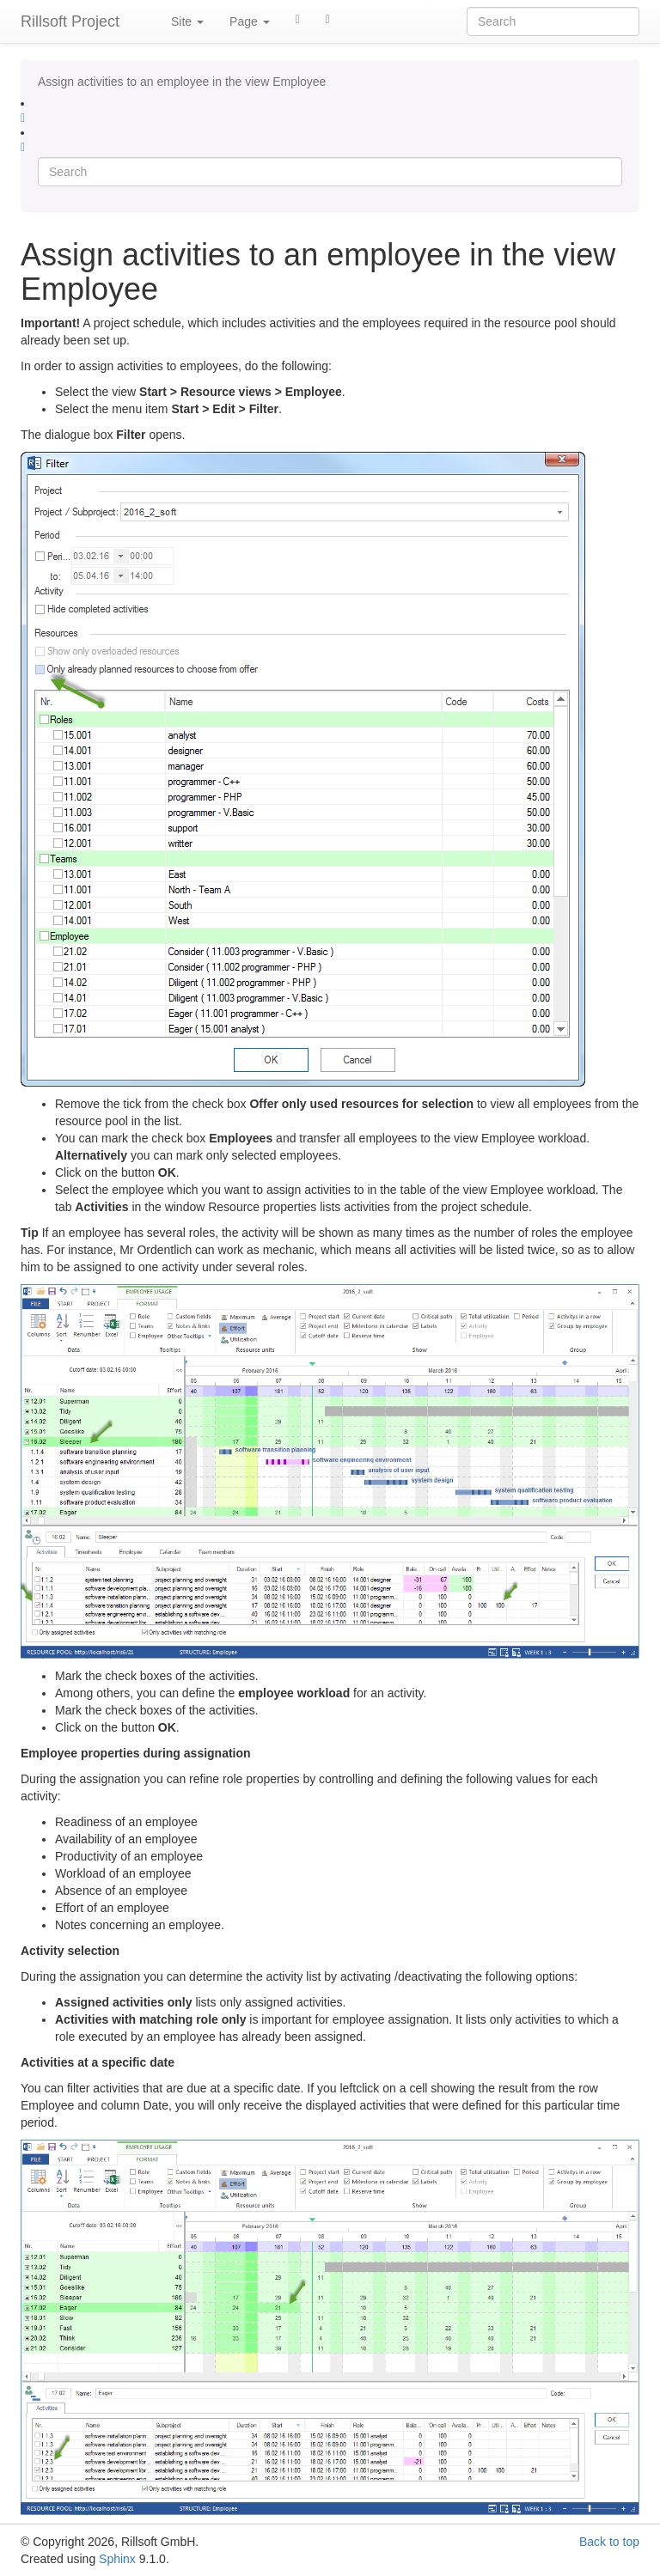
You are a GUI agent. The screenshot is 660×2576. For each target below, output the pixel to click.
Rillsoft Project (70, 21)
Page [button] (249, 21)
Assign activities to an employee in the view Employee (182, 81)
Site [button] (187, 21)
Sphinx (117, 2559)
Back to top (609, 2542)
